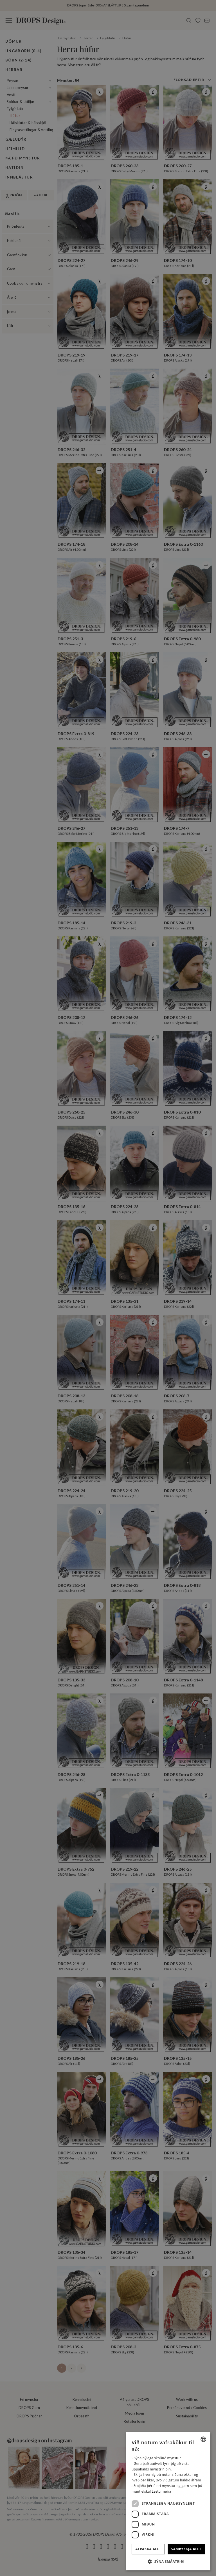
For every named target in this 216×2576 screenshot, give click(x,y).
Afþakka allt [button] (148, 2549)
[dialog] (168, 2501)
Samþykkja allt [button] (186, 2549)
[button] (168, 2561)
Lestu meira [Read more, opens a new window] (161, 2491)
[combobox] (203, 2439)
